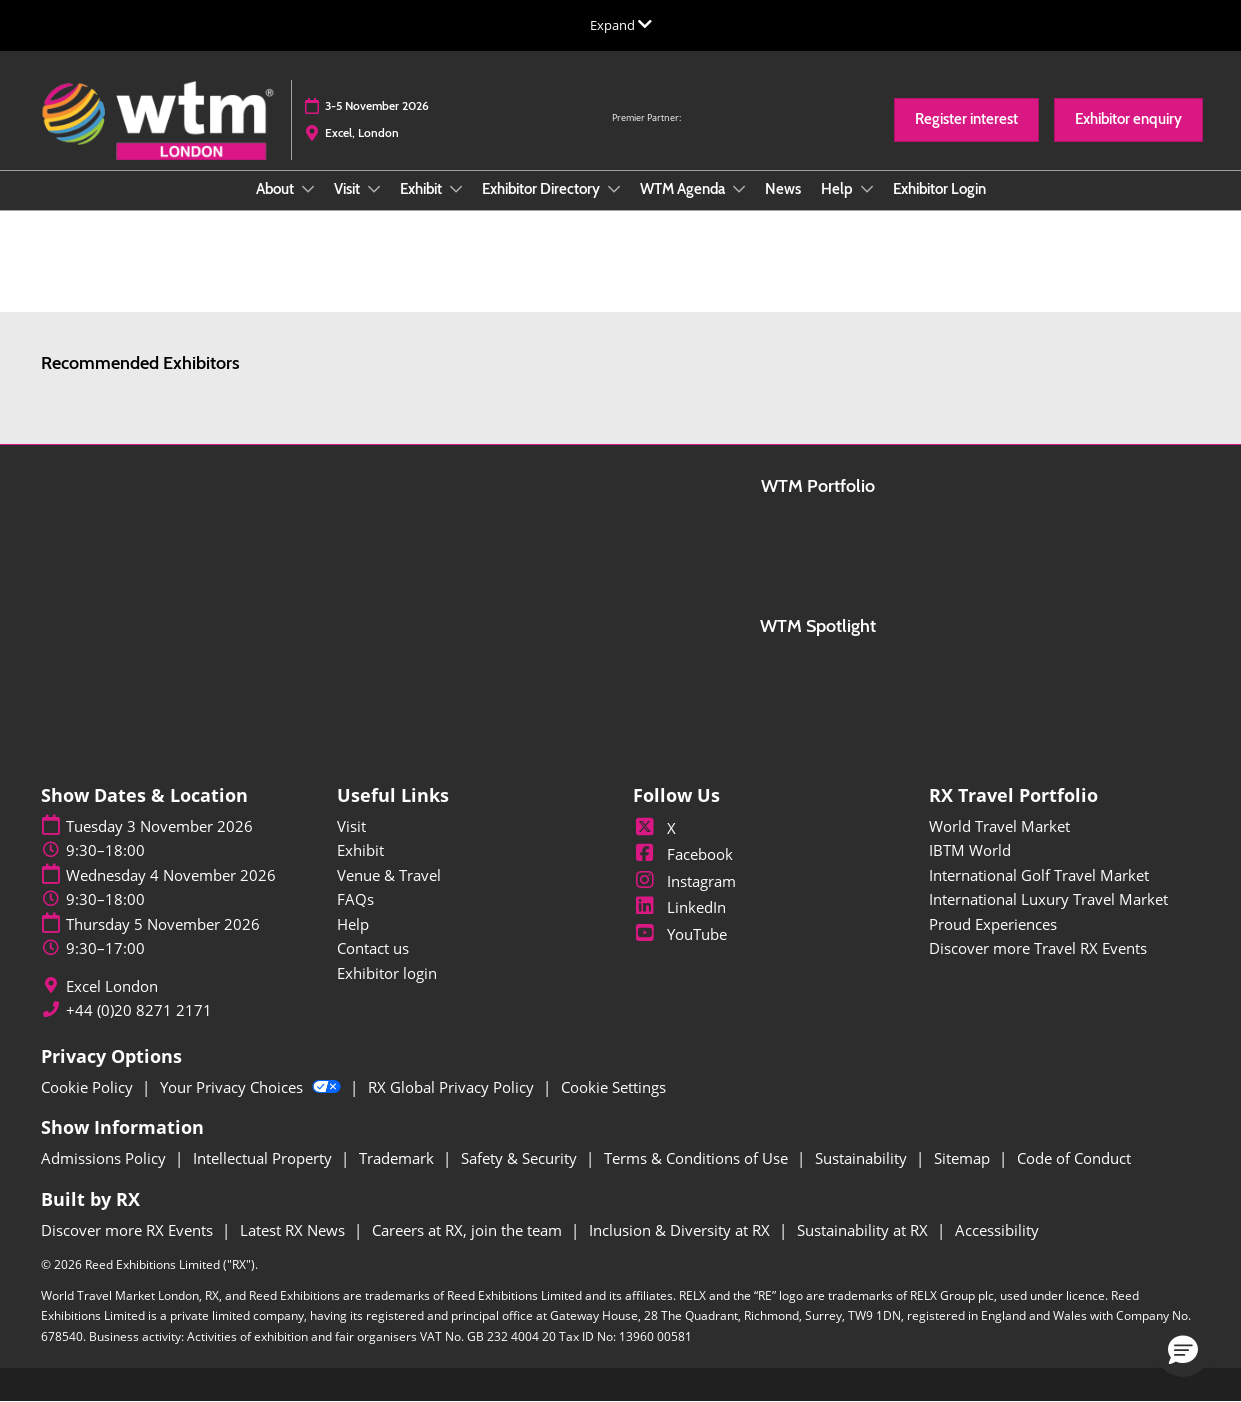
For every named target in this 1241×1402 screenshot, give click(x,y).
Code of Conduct (1074, 1158)
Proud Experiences (993, 924)
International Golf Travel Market (1039, 875)
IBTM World (970, 850)
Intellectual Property (264, 1158)
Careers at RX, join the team (469, 1230)
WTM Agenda (684, 189)
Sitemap (964, 1158)
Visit (348, 189)
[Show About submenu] (308, 189)
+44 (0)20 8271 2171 (139, 1010)
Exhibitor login (387, 973)
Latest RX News (294, 1230)
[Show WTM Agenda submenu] (739, 189)
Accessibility (997, 1230)
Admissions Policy (105, 1158)
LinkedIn (679, 907)
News (783, 189)
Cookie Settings (613, 1087)
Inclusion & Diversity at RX (681, 1230)
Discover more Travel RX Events (1038, 948)
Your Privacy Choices (252, 1087)
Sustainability (863, 1158)
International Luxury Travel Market (1048, 899)
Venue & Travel (389, 875)
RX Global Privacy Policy (453, 1087)
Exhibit (422, 189)
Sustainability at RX (864, 1230)
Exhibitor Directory (542, 189)
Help (838, 189)
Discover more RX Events (129, 1230)
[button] (966, 120)
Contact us (373, 948)
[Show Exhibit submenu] (456, 189)
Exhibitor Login (939, 189)
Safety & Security (521, 1158)
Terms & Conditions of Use (698, 1158)
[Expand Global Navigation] (621, 25)
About (276, 189)
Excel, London (362, 132)
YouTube (680, 934)
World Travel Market (999, 826)
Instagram (684, 881)
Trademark (398, 1158)
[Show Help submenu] (867, 189)
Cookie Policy (89, 1087)
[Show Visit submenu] (374, 189)
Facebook (683, 854)
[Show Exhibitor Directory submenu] (614, 189)
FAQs (355, 899)
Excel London (112, 986)
